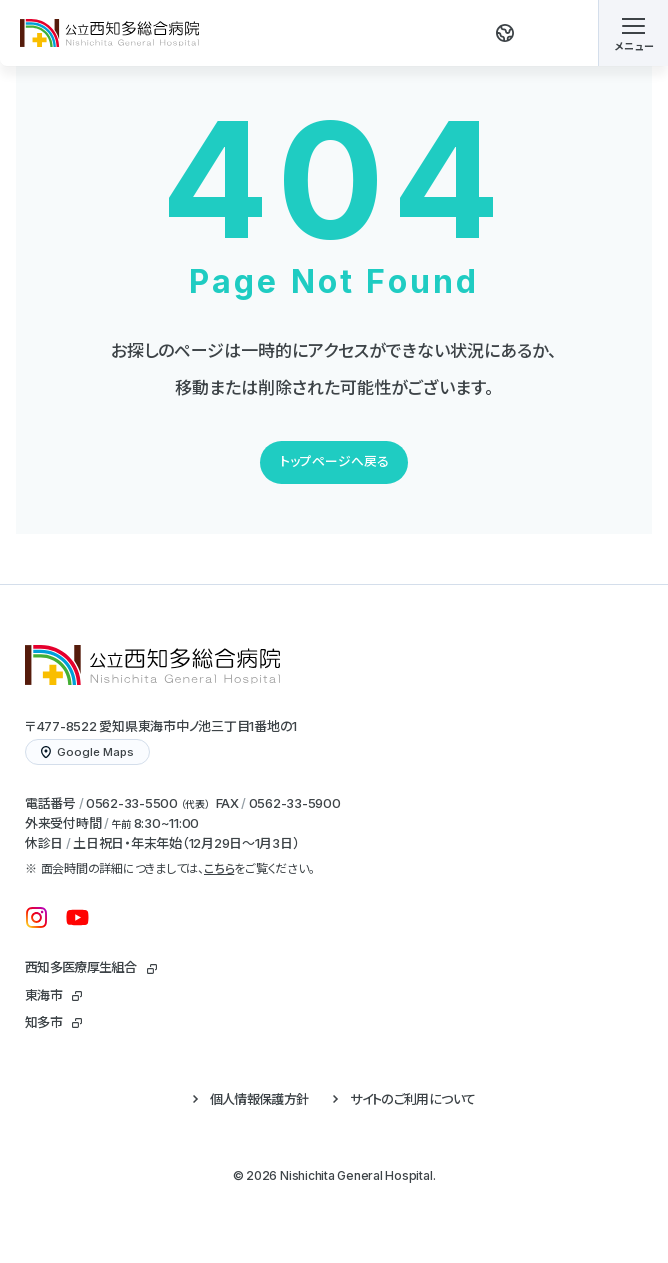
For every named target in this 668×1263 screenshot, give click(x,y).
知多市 (43, 1022)
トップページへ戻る (334, 461)
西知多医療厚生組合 (80, 967)
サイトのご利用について (412, 1099)
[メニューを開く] (633, 33)
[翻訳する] (505, 33)
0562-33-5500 (132, 803)
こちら (219, 868)
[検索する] (559, 33)
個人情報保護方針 (259, 1099)
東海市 (43, 995)
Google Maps (87, 752)
